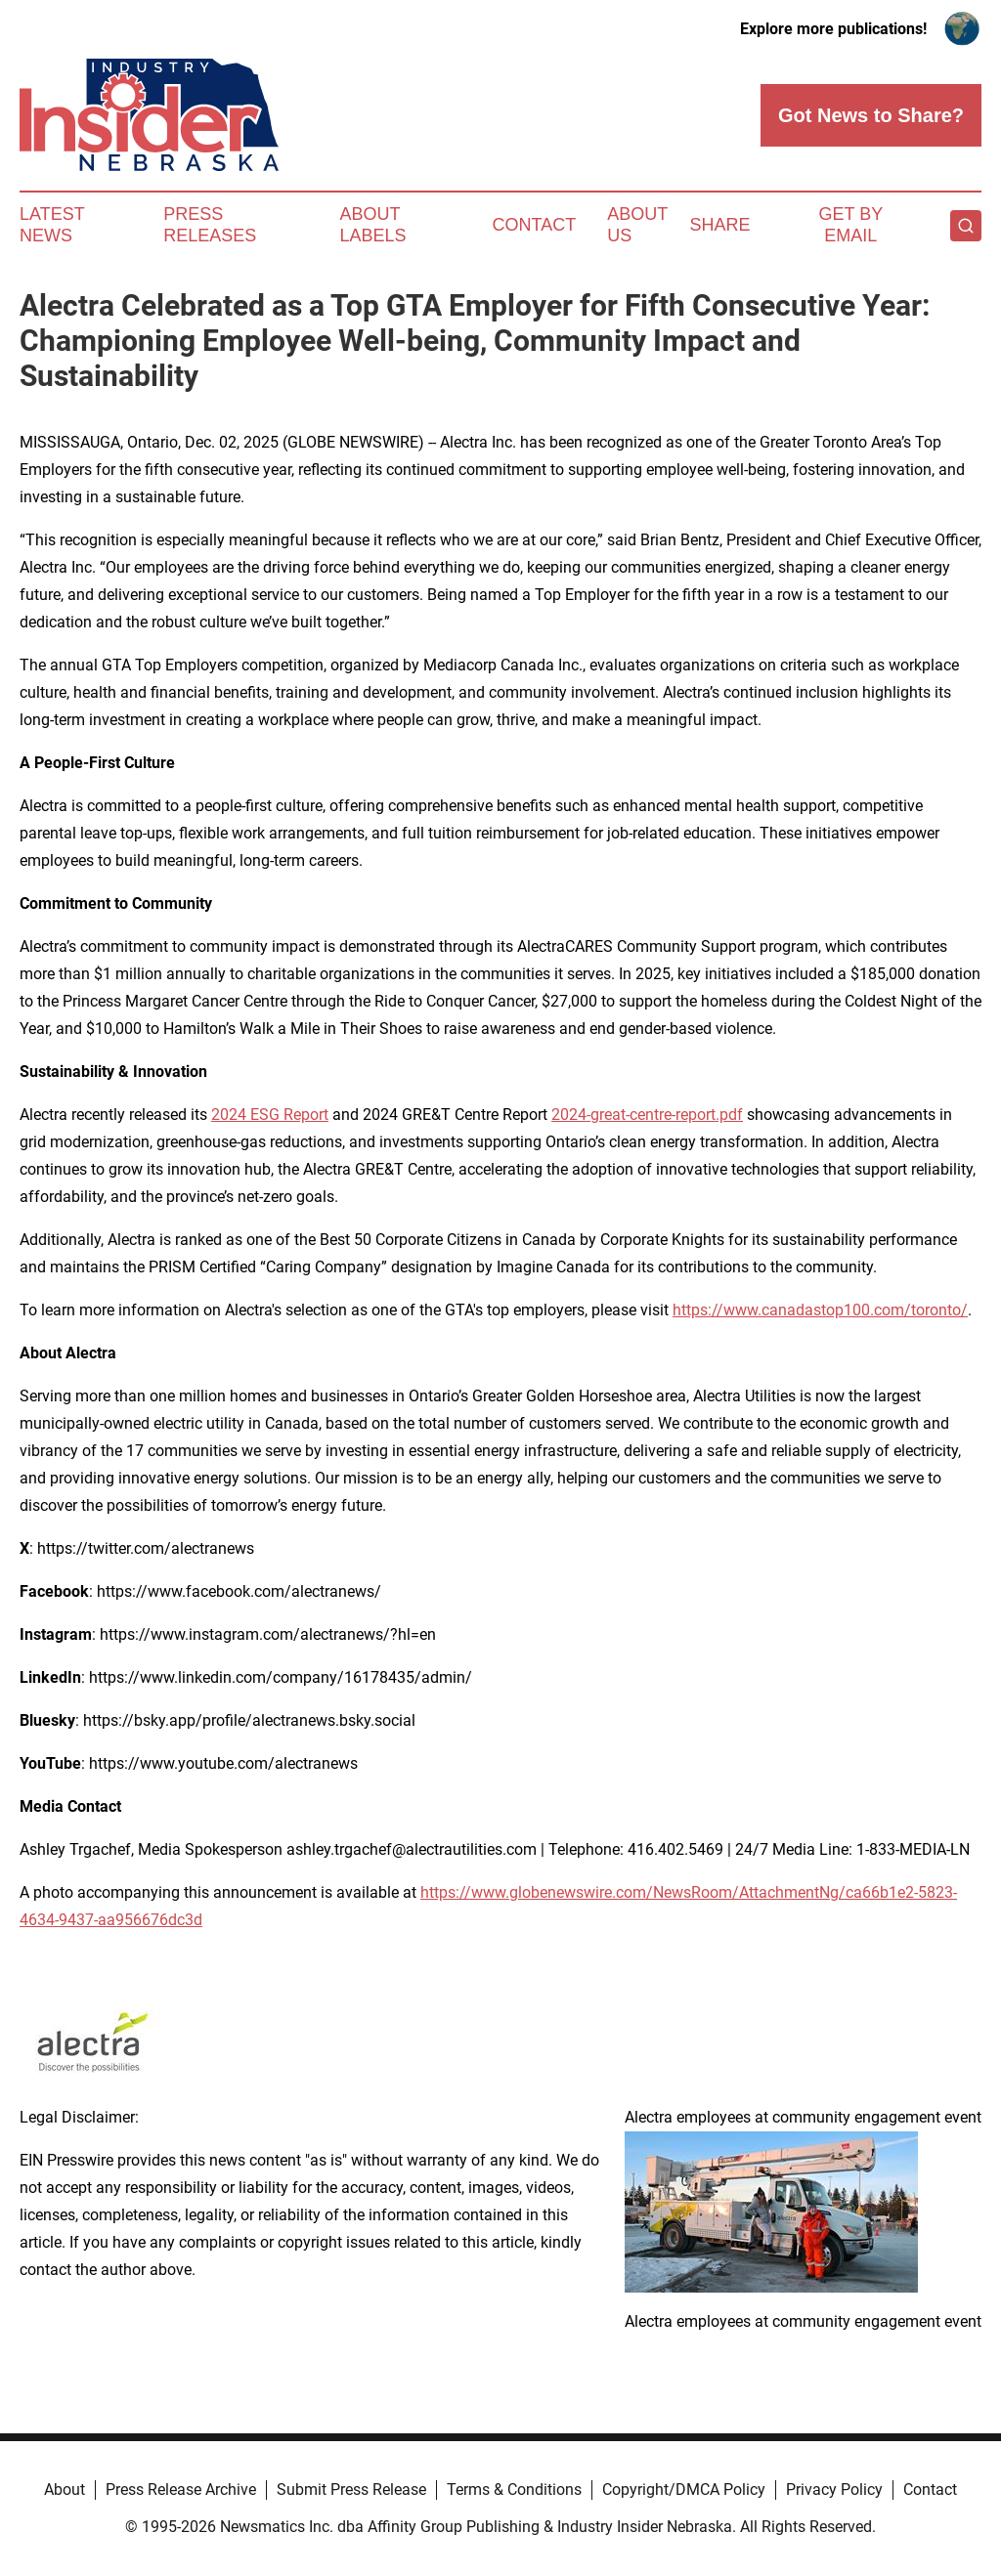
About (64, 2489)
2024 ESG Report (269, 1114)
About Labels (373, 224)
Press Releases (209, 224)
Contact (534, 225)
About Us (637, 224)
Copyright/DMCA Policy (683, 2489)
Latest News (52, 224)
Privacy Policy (834, 2489)
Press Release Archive (181, 2489)
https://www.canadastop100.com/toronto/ (820, 1310)
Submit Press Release (351, 2489)
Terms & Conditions (514, 2489)
